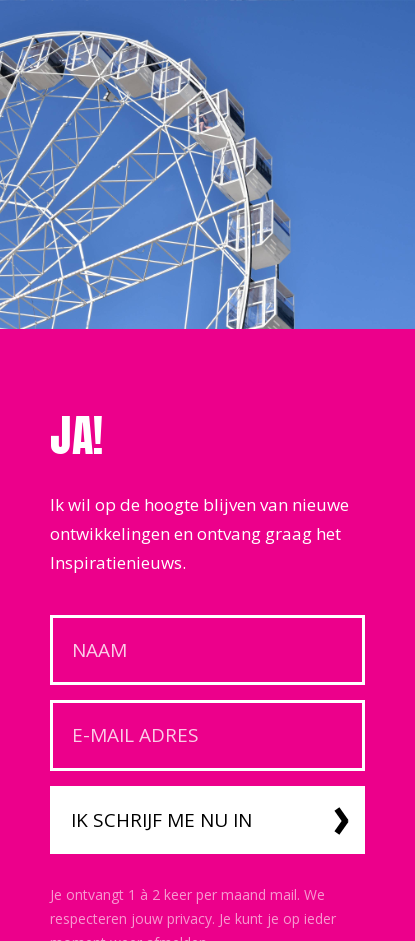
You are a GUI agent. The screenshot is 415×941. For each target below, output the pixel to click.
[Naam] (207, 650)
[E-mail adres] (207, 735)
